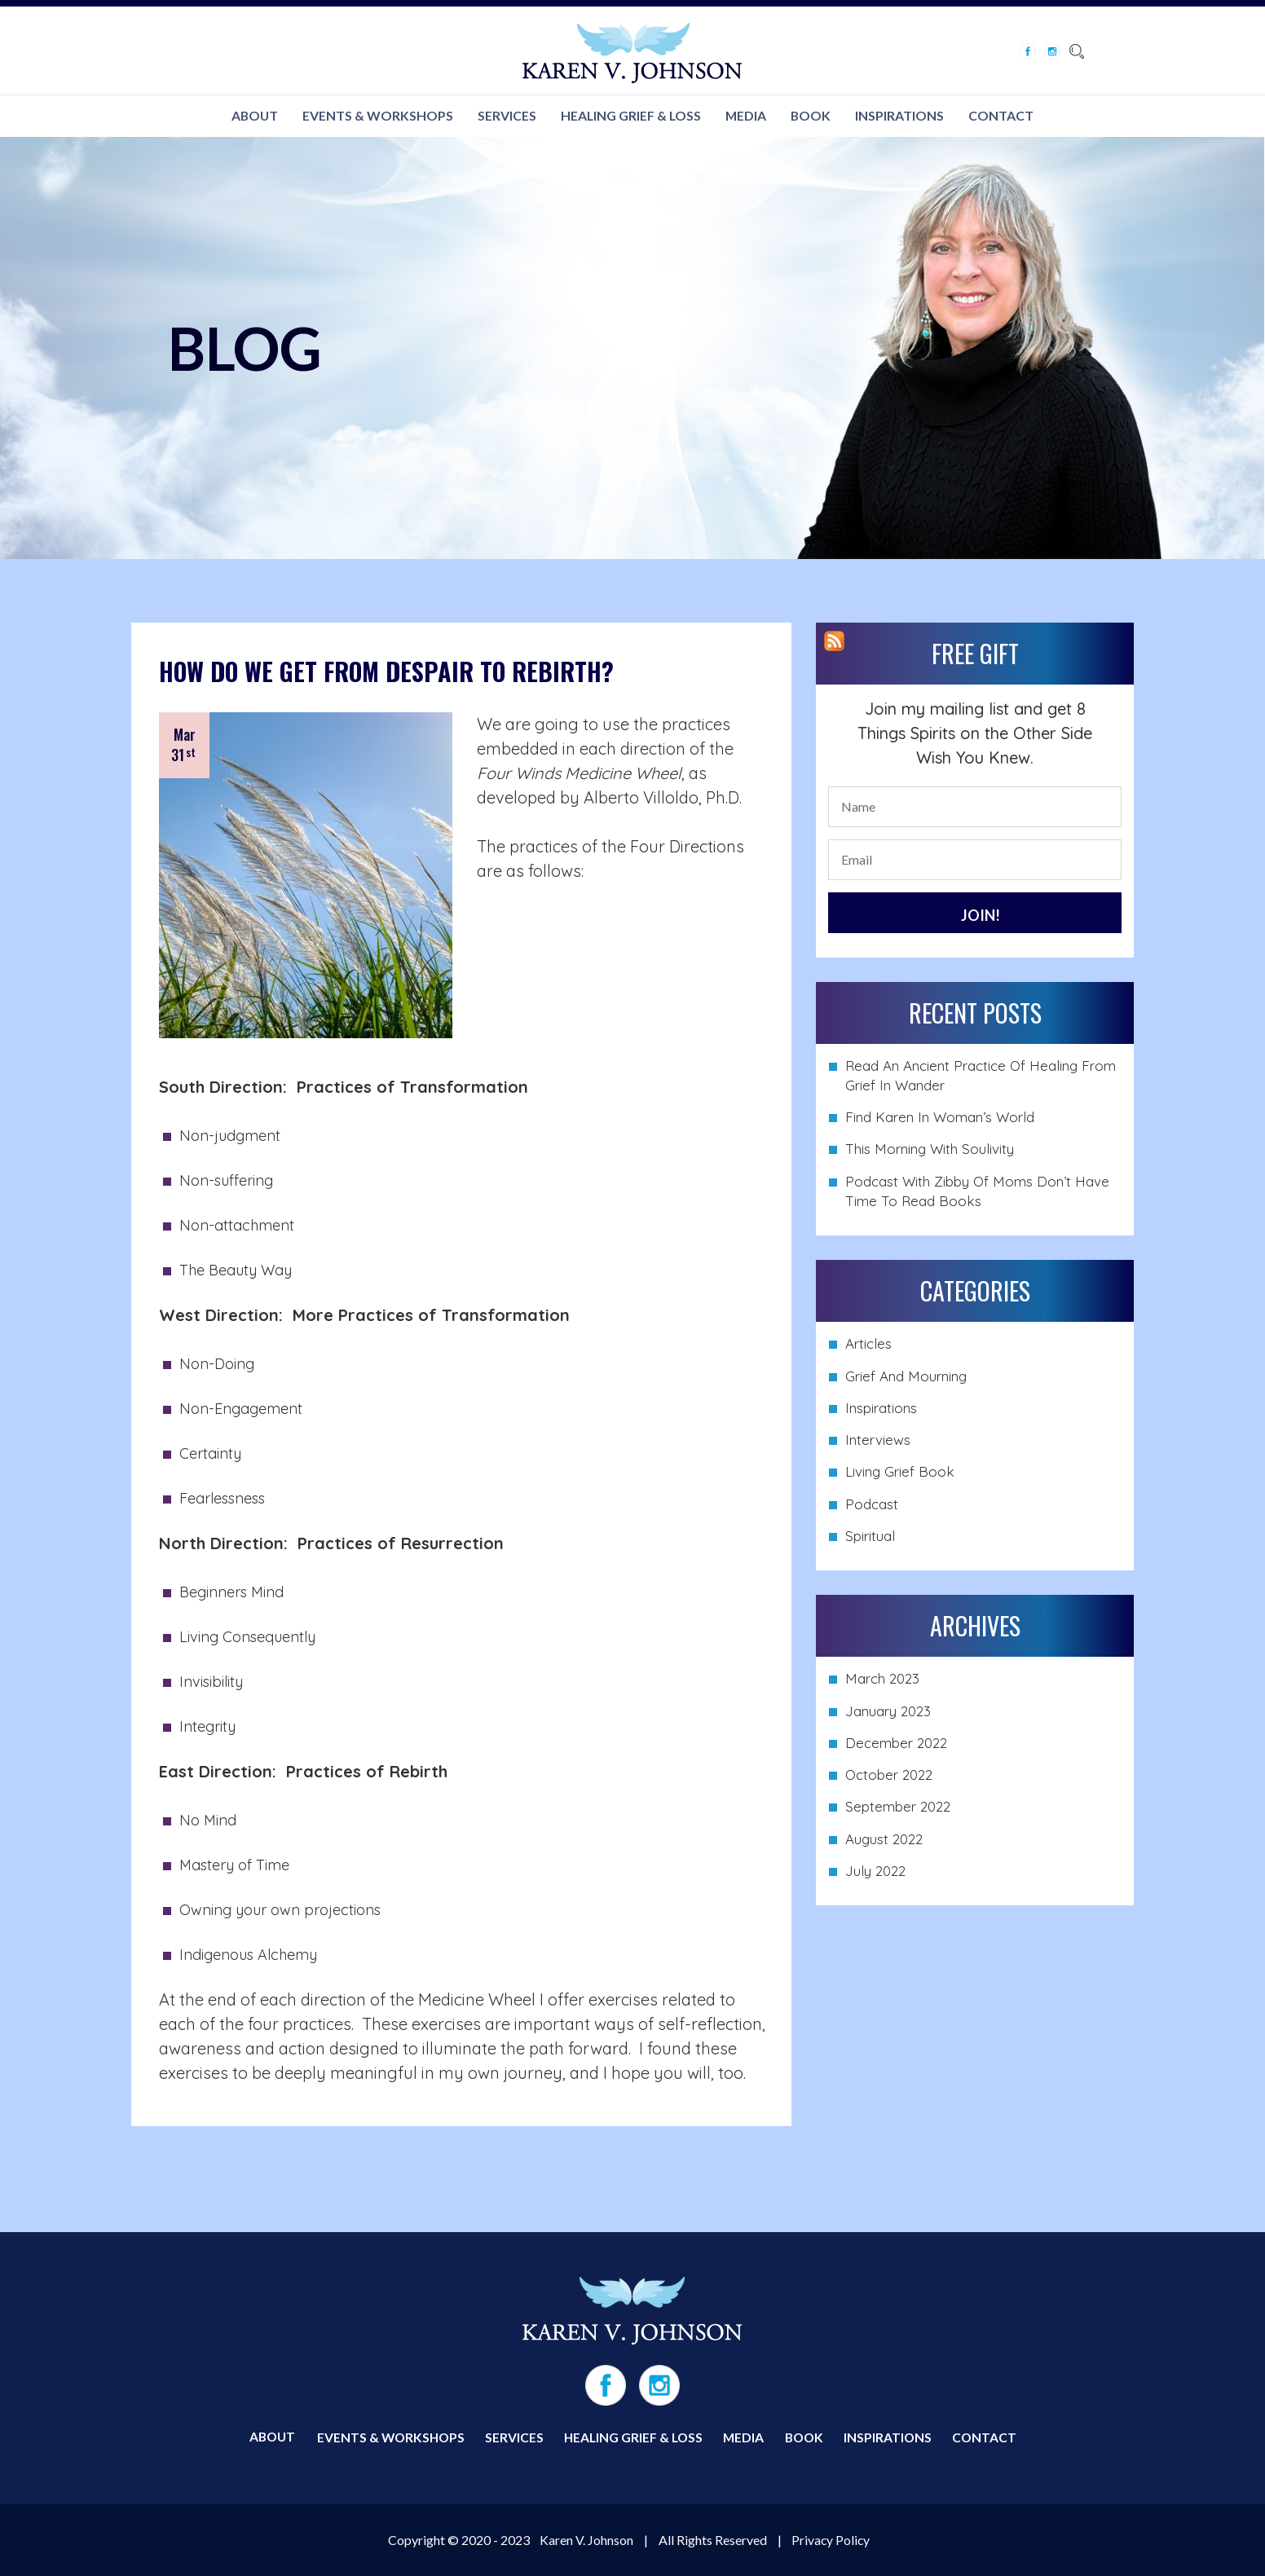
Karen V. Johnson (585, 2539)
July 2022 (875, 1872)
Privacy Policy (831, 2539)
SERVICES (506, 116)
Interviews (877, 1441)
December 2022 (896, 1743)
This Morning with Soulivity (929, 1150)
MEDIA (747, 116)
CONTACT (1003, 116)
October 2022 (888, 1776)
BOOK (812, 116)
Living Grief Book (899, 1473)
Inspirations (881, 1408)
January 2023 (888, 1711)
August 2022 (884, 1839)
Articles (868, 1345)
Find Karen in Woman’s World (939, 1118)
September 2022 (897, 1807)
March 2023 (882, 1680)
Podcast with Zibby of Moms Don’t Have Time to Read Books (977, 1192)
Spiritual (870, 1537)
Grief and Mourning (906, 1376)
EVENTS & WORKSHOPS (377, 116)
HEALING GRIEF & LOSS (631, 116)
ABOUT (253, 116)
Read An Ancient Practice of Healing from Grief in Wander (980, 1076)
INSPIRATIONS (901, 116)
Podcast (871, 1504)
